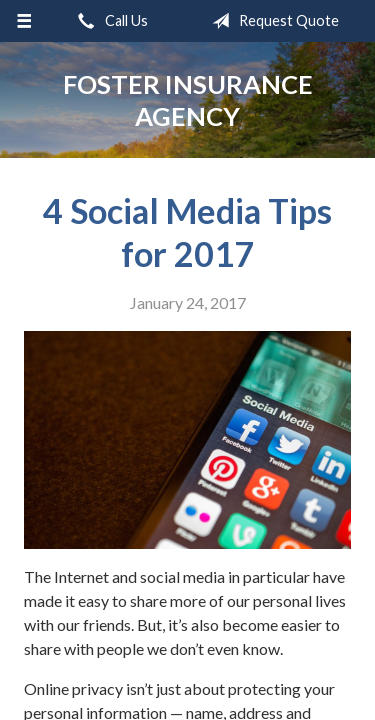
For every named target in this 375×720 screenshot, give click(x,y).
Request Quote (271, 21)
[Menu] (24, 21)
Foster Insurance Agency (188, 100)
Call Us (109, 21)
